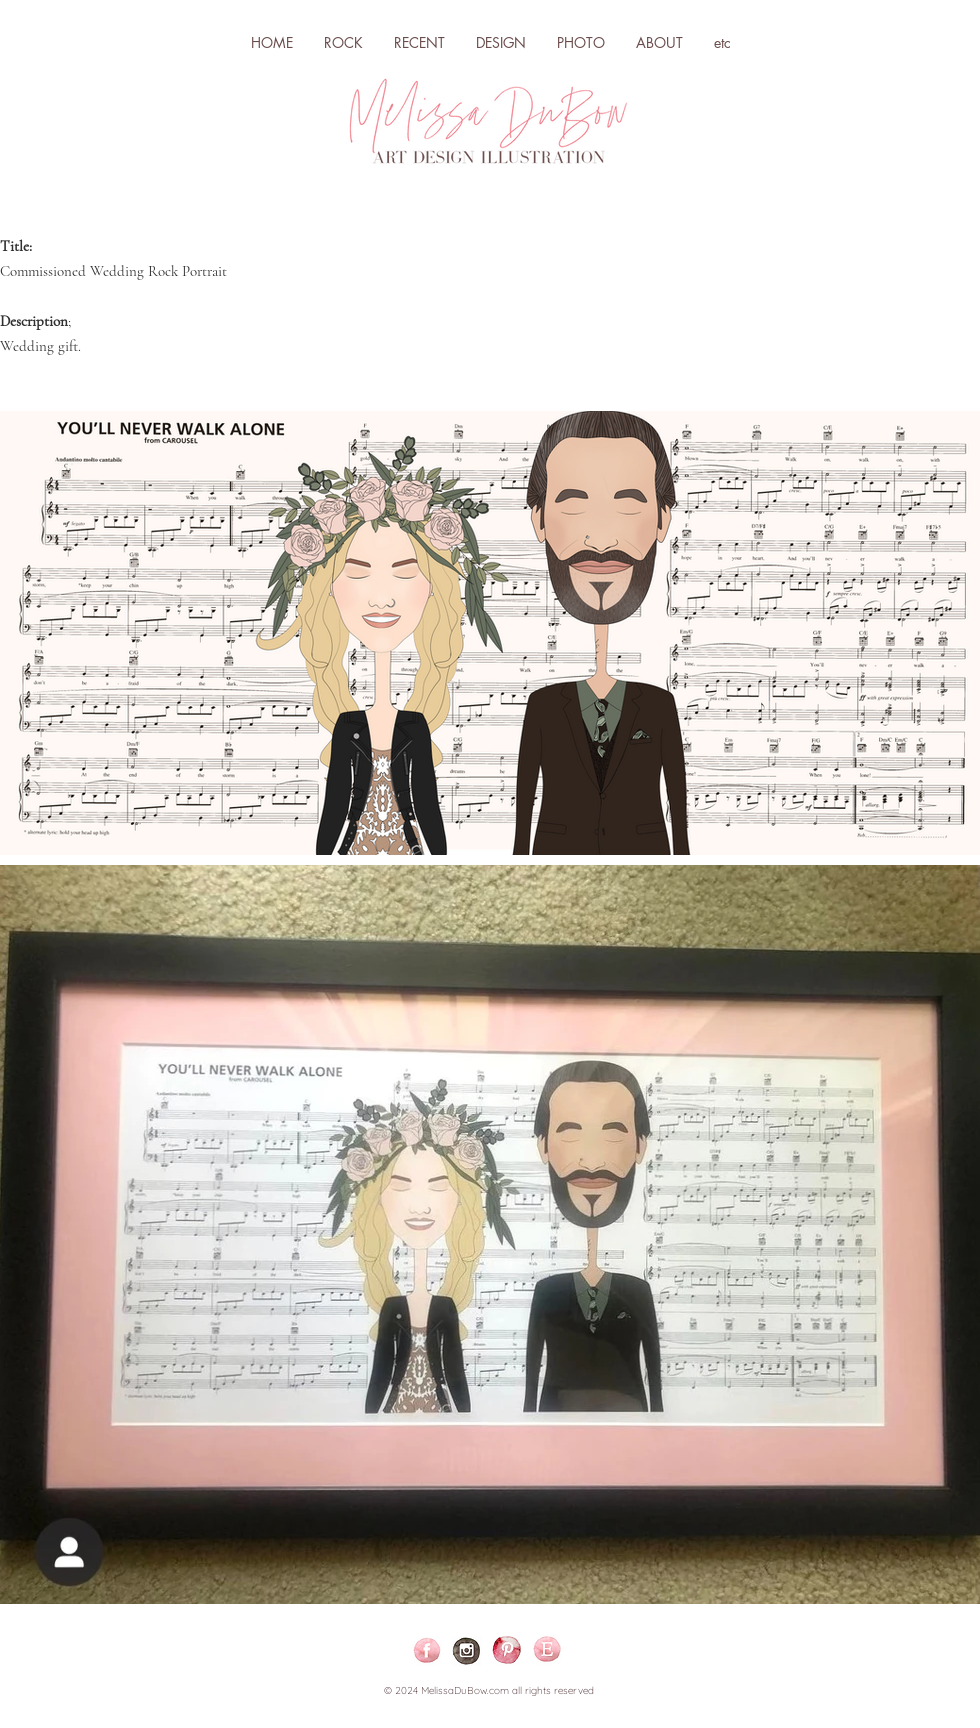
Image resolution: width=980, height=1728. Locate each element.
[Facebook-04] (427, 1651)
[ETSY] (547, 1651)
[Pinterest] (507, 1651)
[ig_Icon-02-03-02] (467, 1651)
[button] (500, 42)
